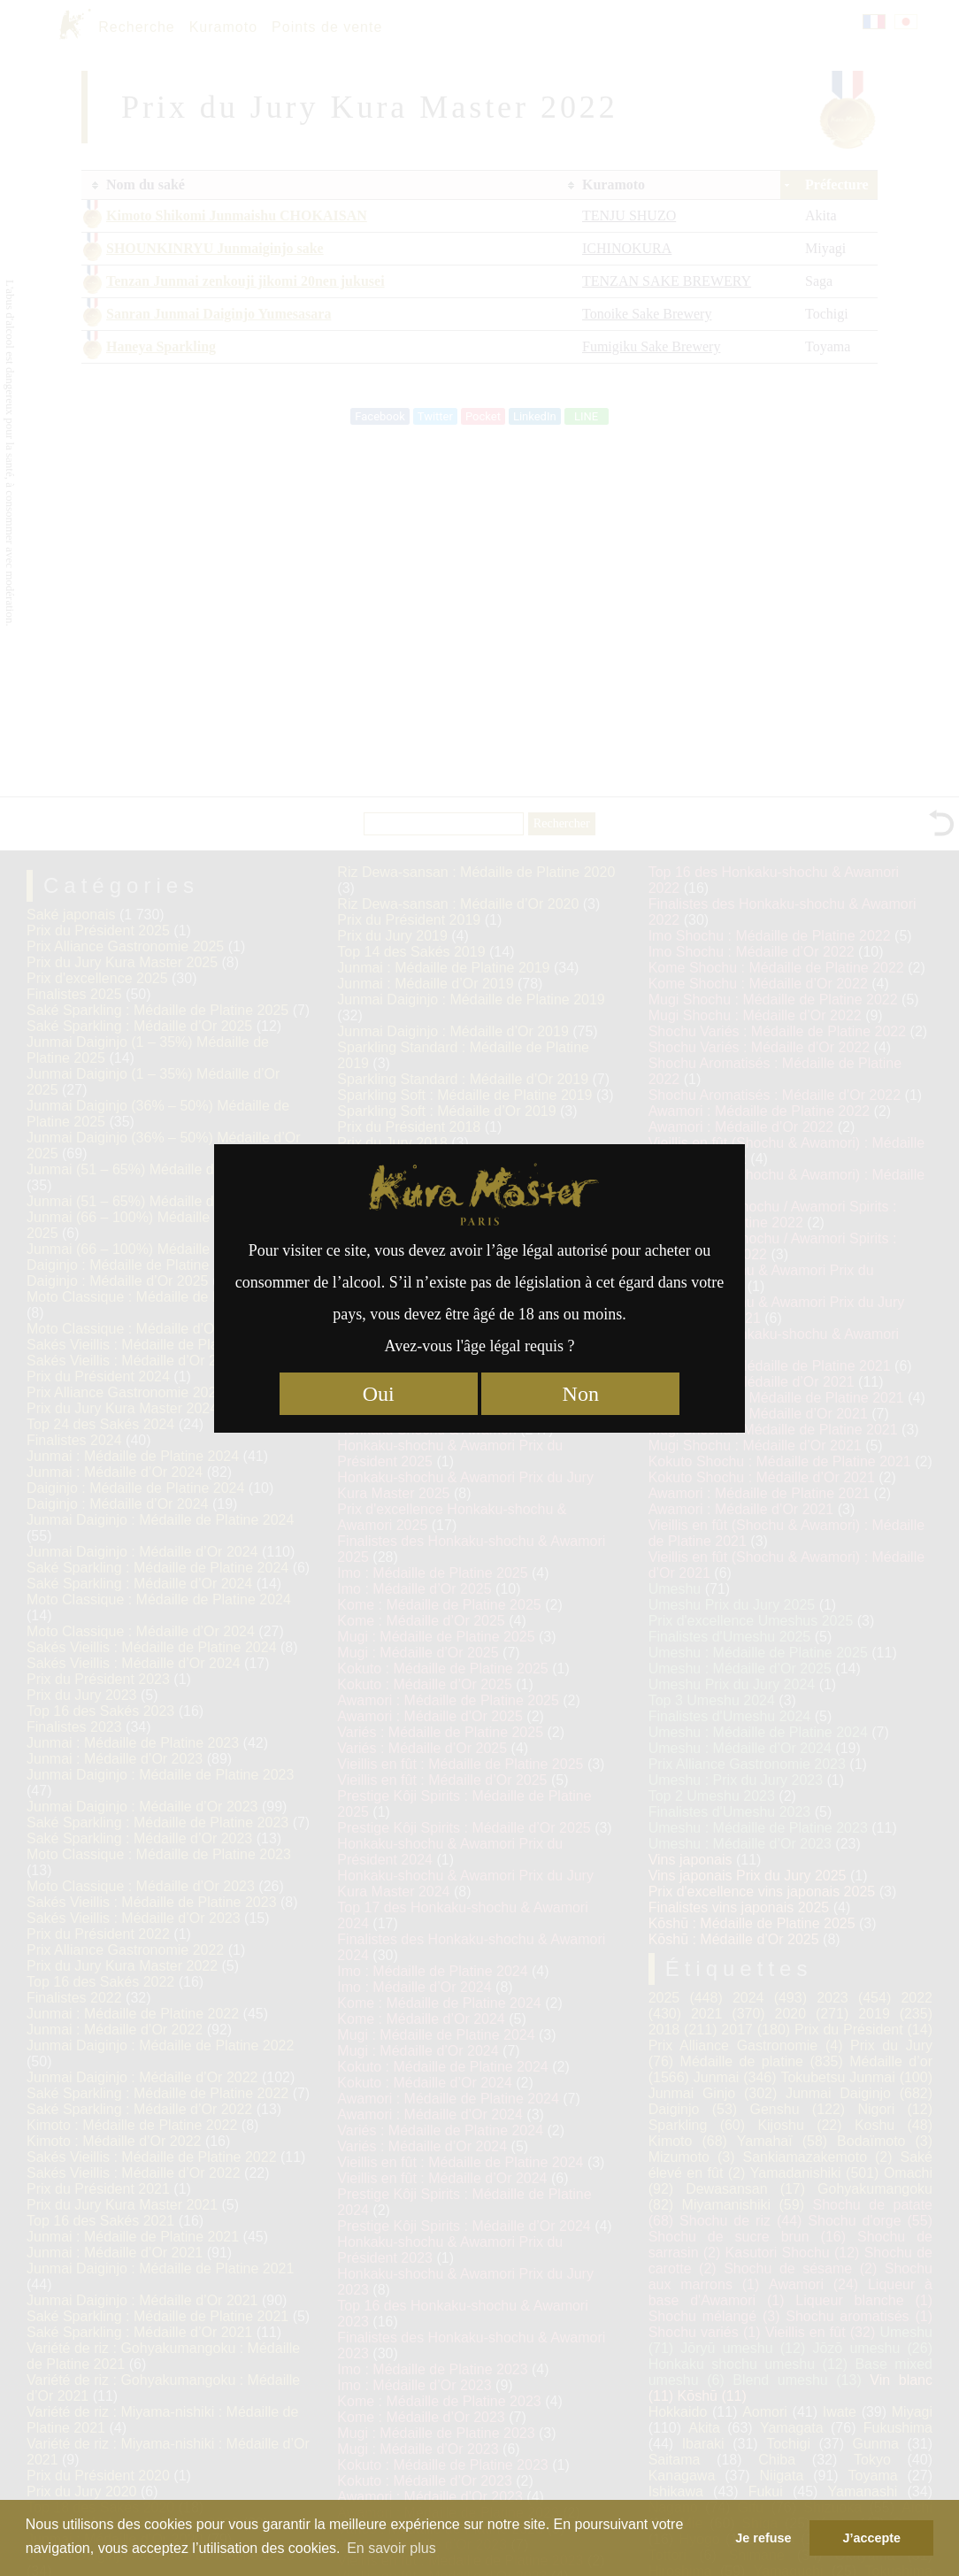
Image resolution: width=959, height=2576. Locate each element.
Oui (379, 1393)
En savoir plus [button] (391, 2548)
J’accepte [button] (871, 2538)
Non (581, 1393)
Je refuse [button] (763, 2538)
